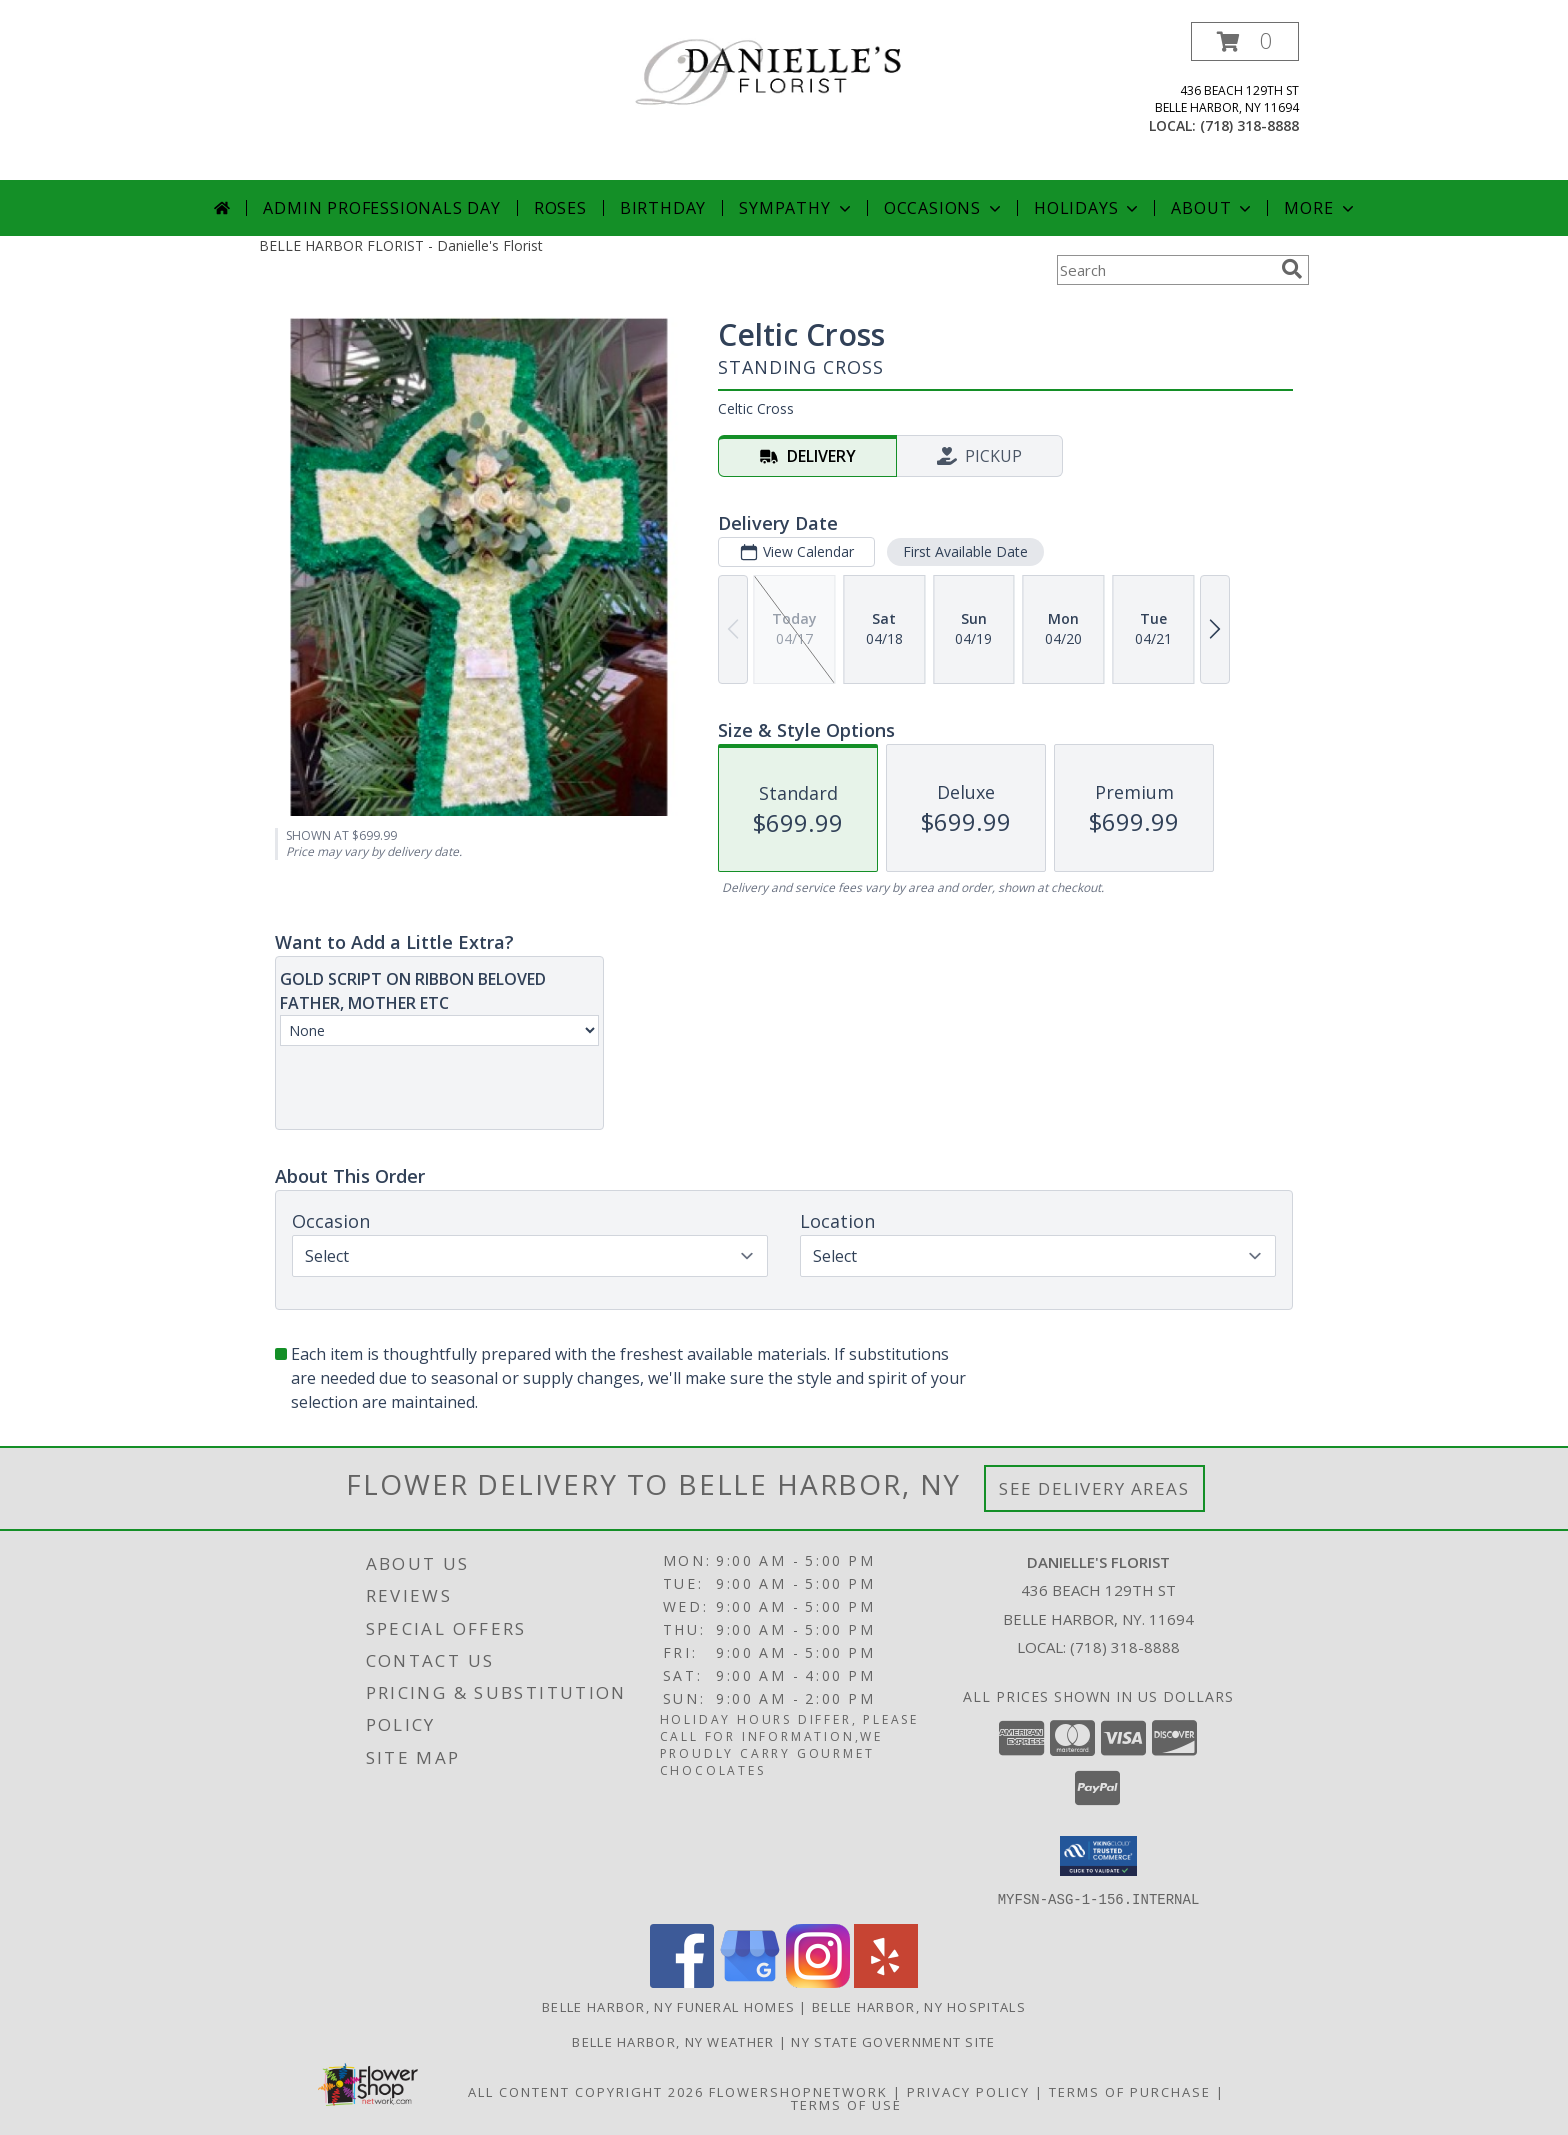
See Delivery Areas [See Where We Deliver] (1094, 1488)
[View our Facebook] (682, 1981)
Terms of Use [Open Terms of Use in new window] (846, 2104)
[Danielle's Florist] (791, 74)
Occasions (944, 208)
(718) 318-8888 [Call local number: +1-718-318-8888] (1249, 125)
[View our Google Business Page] (750, 1981)
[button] (1245, 41)
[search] (1292, 269)
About (1213, 208)
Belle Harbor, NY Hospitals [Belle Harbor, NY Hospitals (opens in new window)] (919, 2006)
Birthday (663, 208)
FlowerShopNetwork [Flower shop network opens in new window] (798, 2091)
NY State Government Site (893, 2041)
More (1320, 208)
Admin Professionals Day (381, 208)
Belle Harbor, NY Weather (673, 2041)
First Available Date (965, 551)
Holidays (1088, 208)
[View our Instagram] (818, 1981)
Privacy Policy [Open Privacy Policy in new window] (968, 2091)
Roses (560, 208)
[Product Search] (1165, 270)
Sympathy (796, 208)
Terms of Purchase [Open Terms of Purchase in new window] (1130, 2091)
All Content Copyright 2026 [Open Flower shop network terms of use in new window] (586, 2091)
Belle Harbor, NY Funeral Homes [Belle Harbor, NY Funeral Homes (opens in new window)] (668, 2006)
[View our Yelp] (886, 1981)
